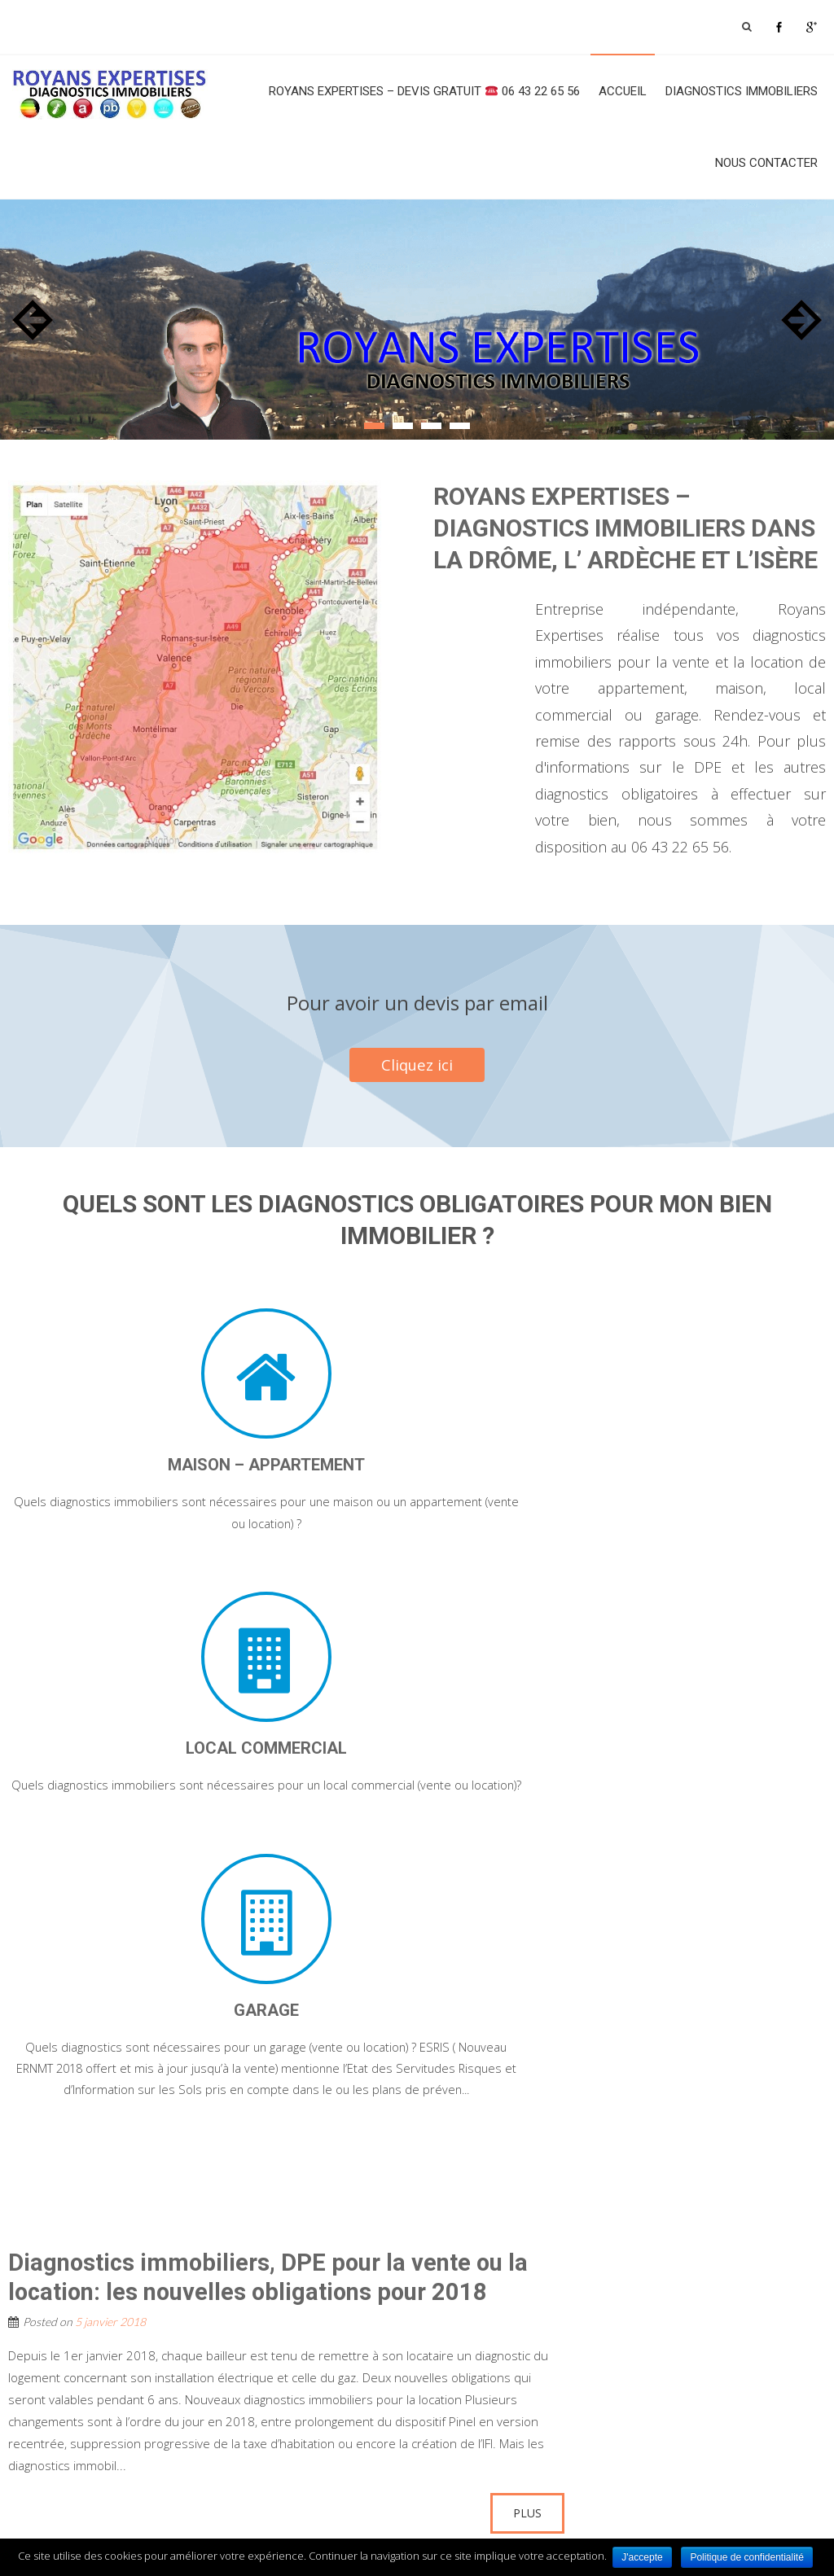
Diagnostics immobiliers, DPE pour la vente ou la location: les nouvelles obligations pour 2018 (277, 1831)
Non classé (112, 2112)
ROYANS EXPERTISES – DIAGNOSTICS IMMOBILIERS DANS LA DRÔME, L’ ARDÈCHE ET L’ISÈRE (625, 528)
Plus (527, 2067)
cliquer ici (747, 2459)
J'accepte (642, 2557)
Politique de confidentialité (748, 2557)
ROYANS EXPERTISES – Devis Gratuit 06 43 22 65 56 (424, 91)
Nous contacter (766, 163)
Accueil (623, 91)
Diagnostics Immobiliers (741, 91)
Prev (32, 320)
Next (801, 320)
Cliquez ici (417, 1065)
